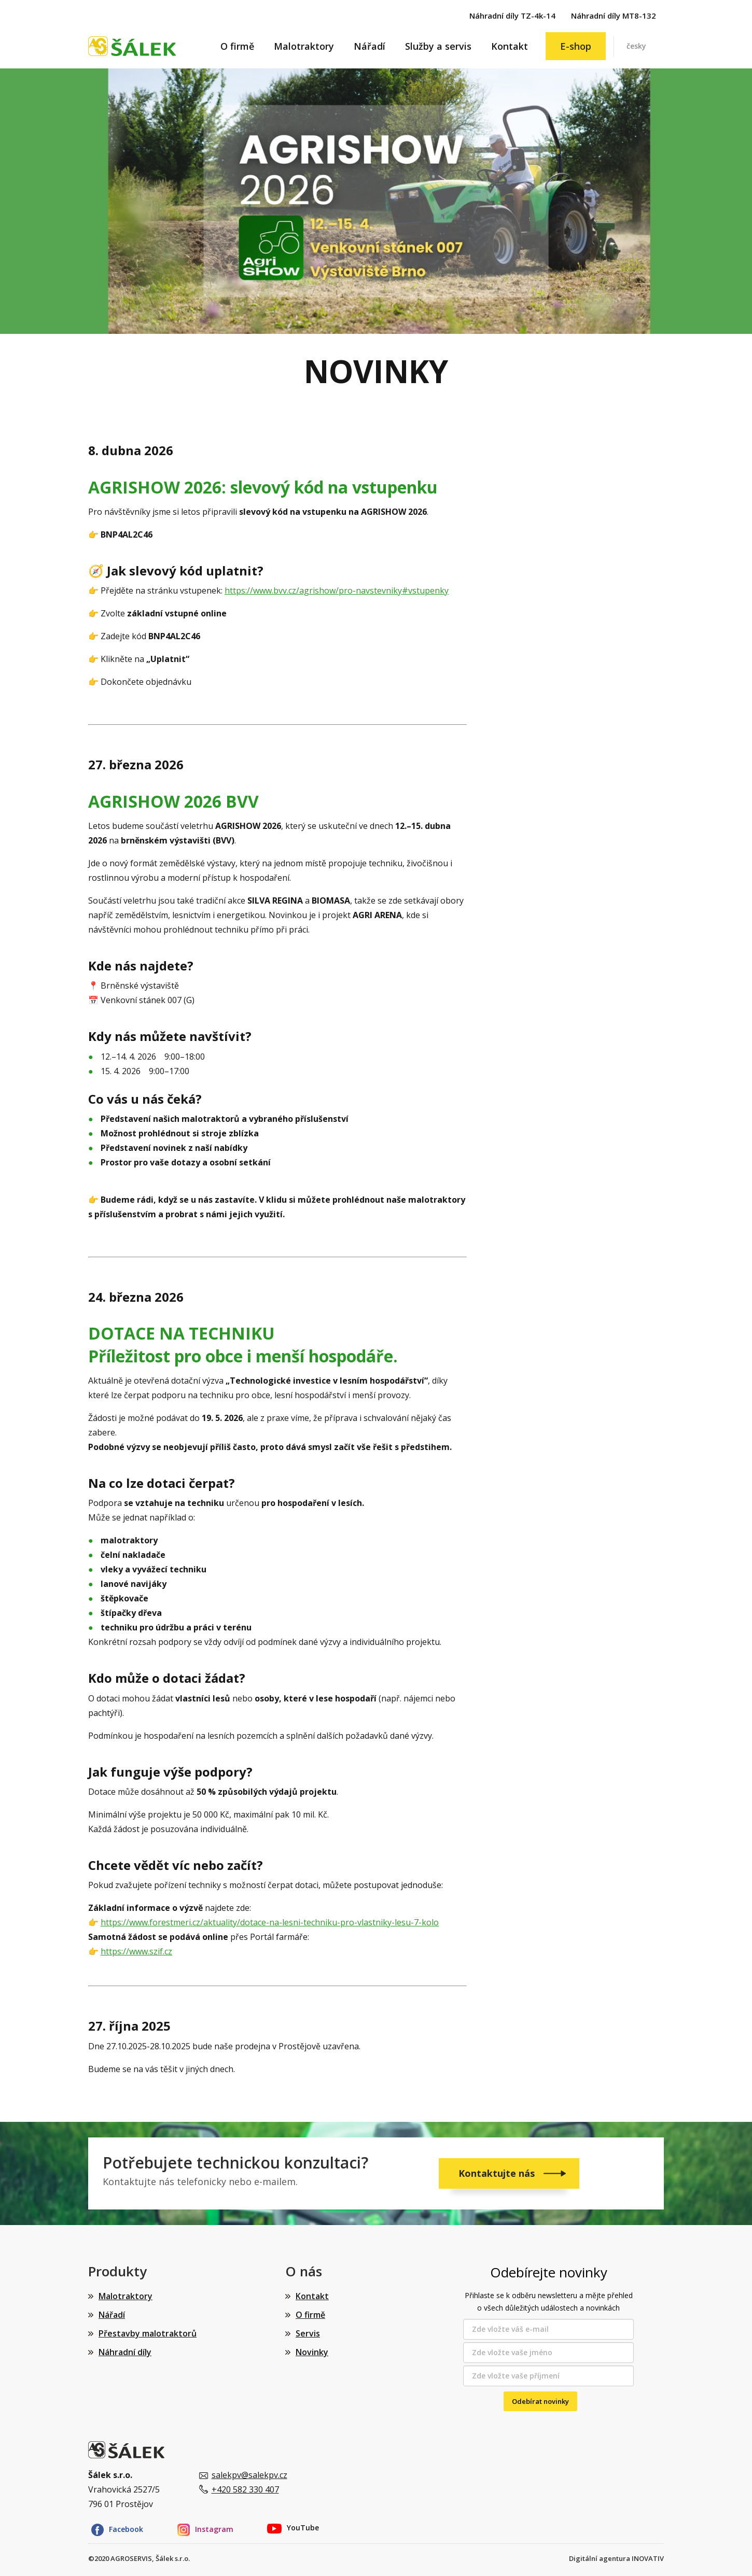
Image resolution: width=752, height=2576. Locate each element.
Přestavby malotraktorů (148, 2333)
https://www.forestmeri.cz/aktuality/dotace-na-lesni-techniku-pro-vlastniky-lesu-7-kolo (270, 1922)
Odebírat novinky (540, 2401)
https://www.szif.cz (136, 1951)
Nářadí (369, 46)
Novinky (312, 2352)
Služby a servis (438, 46)
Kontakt (509, 46)
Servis (308, 2333)
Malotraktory (304, 46)
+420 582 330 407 (245, 2489)
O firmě (237, 46)
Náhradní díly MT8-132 (613, 15)
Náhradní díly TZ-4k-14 (512, 15)
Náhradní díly (125, 2352)
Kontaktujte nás (497, 2173)
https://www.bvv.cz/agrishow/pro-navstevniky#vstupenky (337, 590)
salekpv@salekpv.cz (249, 2475)
